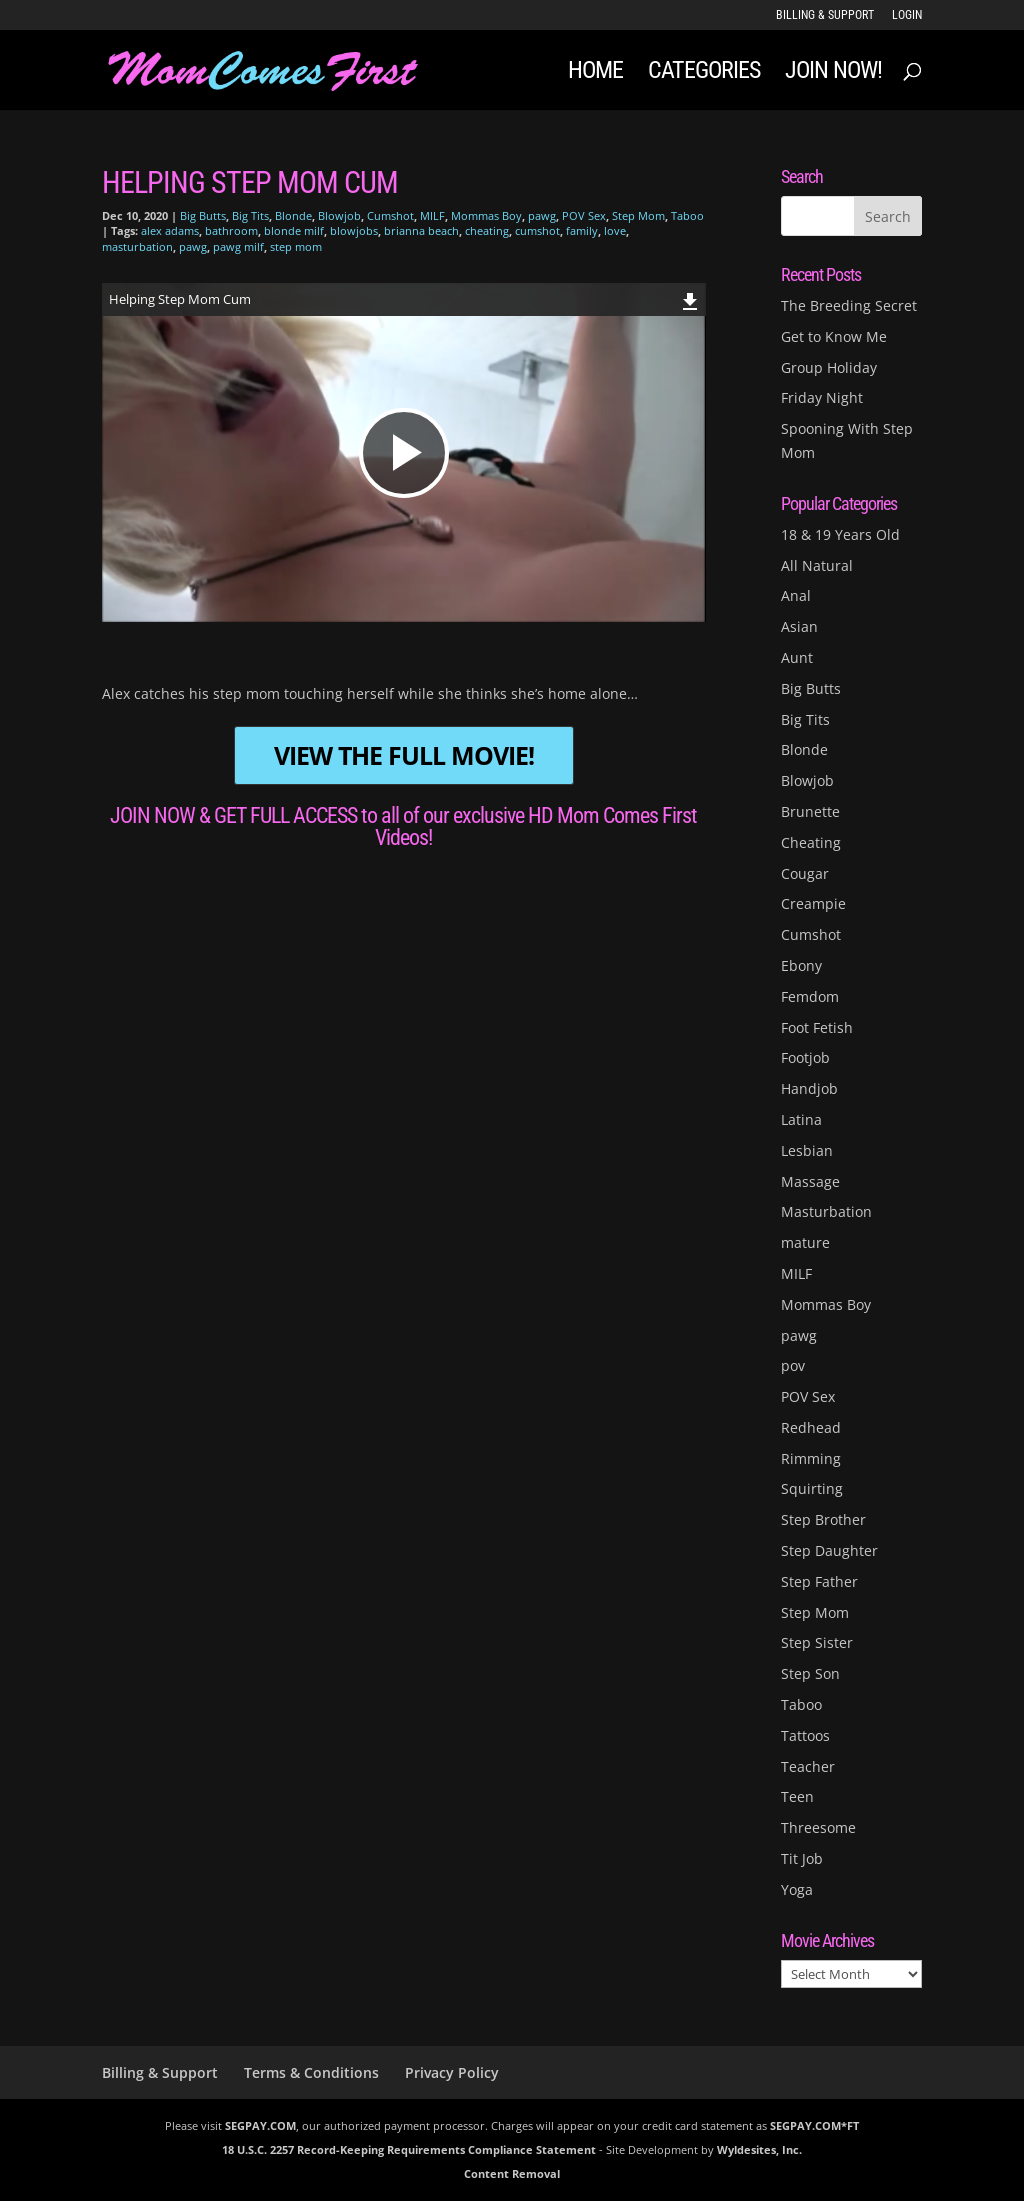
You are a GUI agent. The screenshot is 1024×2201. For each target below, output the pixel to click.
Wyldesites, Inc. (759, 2149)
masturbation (137, 246)
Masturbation (826, 1211)
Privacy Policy (452, 2072)
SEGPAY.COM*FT (814, 2125)
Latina (801, 1119)
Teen (797, 1796)
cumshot (537, 230)
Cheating (811, 842)
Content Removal (512, 2173)
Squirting (812, 1488)
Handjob (809, 1088)
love (615, 230)
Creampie (813, 903)
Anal (796, 595)
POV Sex (584, 215)
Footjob (805, 1057)
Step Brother (823, 1519)
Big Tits (250, 215)
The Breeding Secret (849, 305)
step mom (296, 246)
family (582, 230)
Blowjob (339, 215)
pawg (542, 215)
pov (793, 1365)
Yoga (797, 1889)
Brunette (810, 811)
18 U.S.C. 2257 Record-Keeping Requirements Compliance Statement (409, 2149)
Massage (810, 1181)
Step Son (810, 1673)
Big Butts (203, 215)
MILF (432, 215)
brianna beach (421, 230)
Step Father (819, 1581)
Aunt (797, 657)
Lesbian (807, 1150)
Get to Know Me (834, 336)
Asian (799, 626)
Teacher (808, 1766)
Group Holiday (829, 367)
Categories (704, 73)
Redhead (811, 1427)
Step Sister (817, 1642)
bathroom (231, 230)
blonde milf (294, 230)
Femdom (810, 996)
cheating (487, 230)
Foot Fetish (817, 1027)
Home (595, 73)
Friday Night (822, 397)
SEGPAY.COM (260, 2125)
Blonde (293, 215)
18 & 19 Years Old (840, 534)
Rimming (811, 1458)
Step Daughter (829, 1550)
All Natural (817, 565)
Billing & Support (825, 15)
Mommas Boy (486, 215)
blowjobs (354, 230)
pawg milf (238, 246)
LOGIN (907, 15)
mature (805, 1242)
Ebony (801, 965)
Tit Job (802, 1858)
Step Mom (638, 215)
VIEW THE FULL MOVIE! (404, 755)
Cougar (805, 873)
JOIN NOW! (833, 73)
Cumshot (390, 215)
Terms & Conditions (311, 2072)
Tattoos (805, 1735)
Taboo (687, 215)
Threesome (818, 1827)
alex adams (170, 230)
